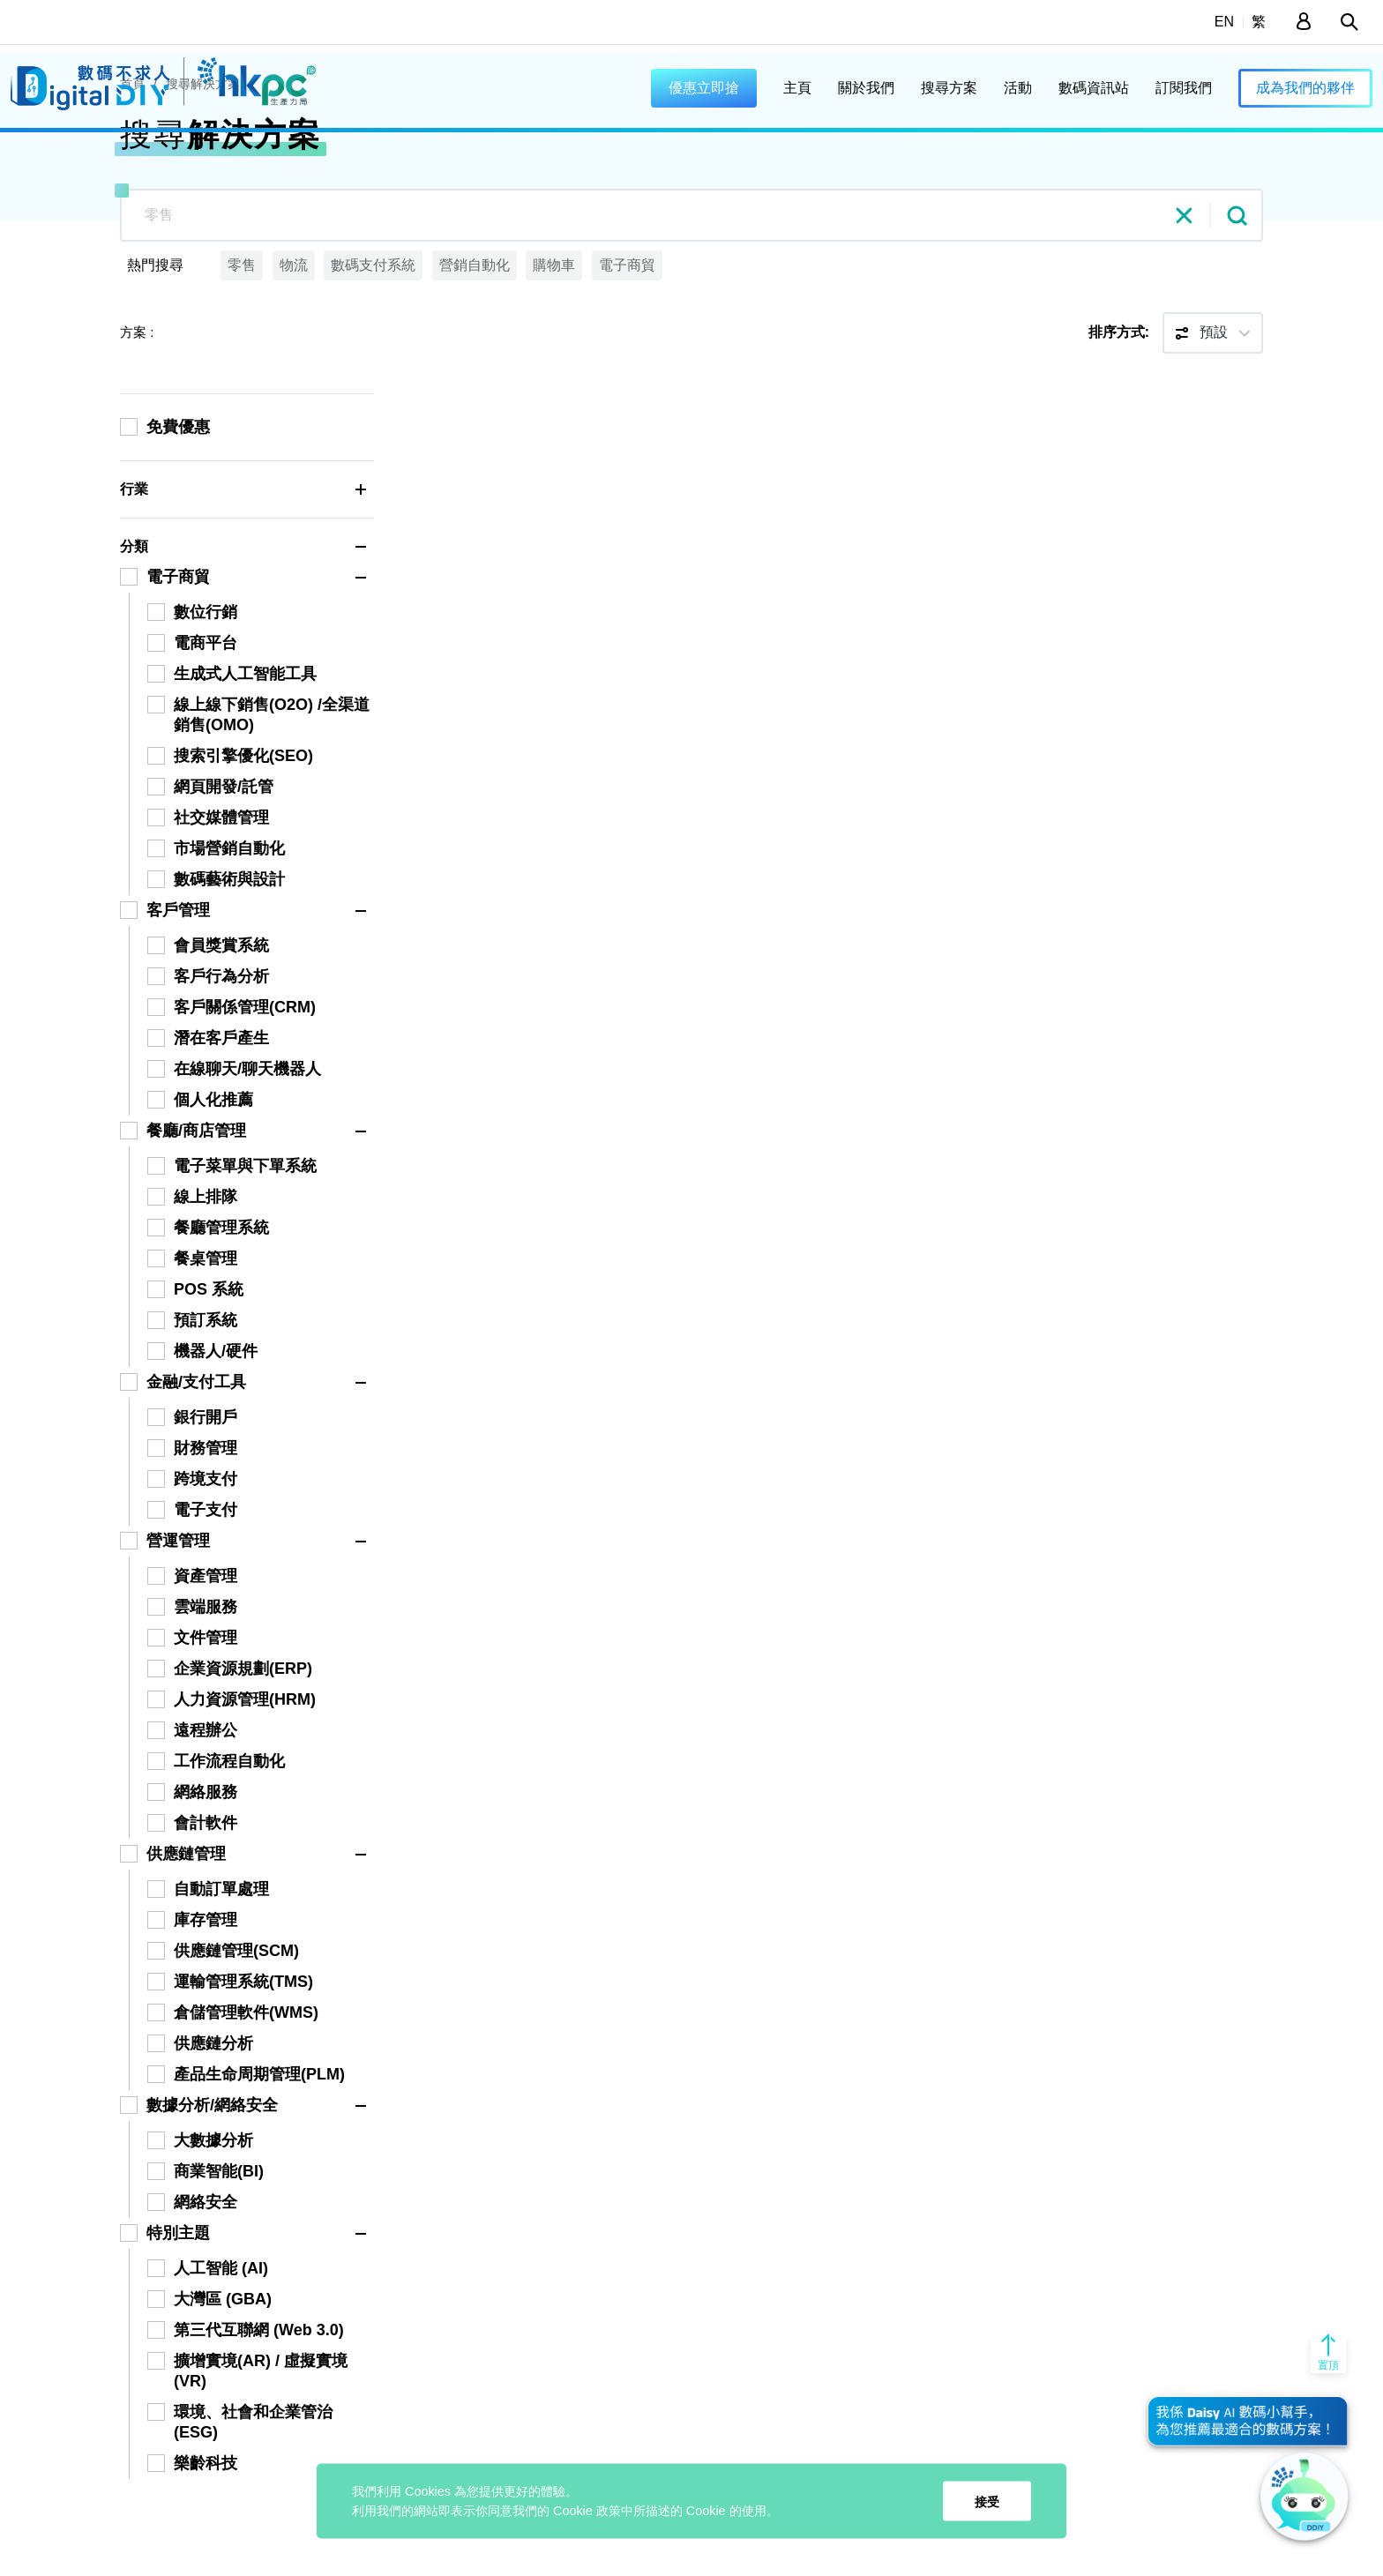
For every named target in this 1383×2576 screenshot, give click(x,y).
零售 (242, 344)
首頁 (132, 163)
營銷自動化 (474, 344)
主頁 (797, 87)
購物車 (554, 344)
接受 (987, 2501)
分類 (247, 626)
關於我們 (866, 87)
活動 (1018, 87)
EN (1224, 21)
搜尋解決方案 (203, 163)
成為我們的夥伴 (1305, 87)
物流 (294, 344)
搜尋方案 (949, 87)
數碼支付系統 (373, 344)
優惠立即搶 (704, 87)
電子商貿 (627, 344)
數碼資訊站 (1093, 87)
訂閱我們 (1183, 87)
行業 (247, 568)
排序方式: (1118, 411)
